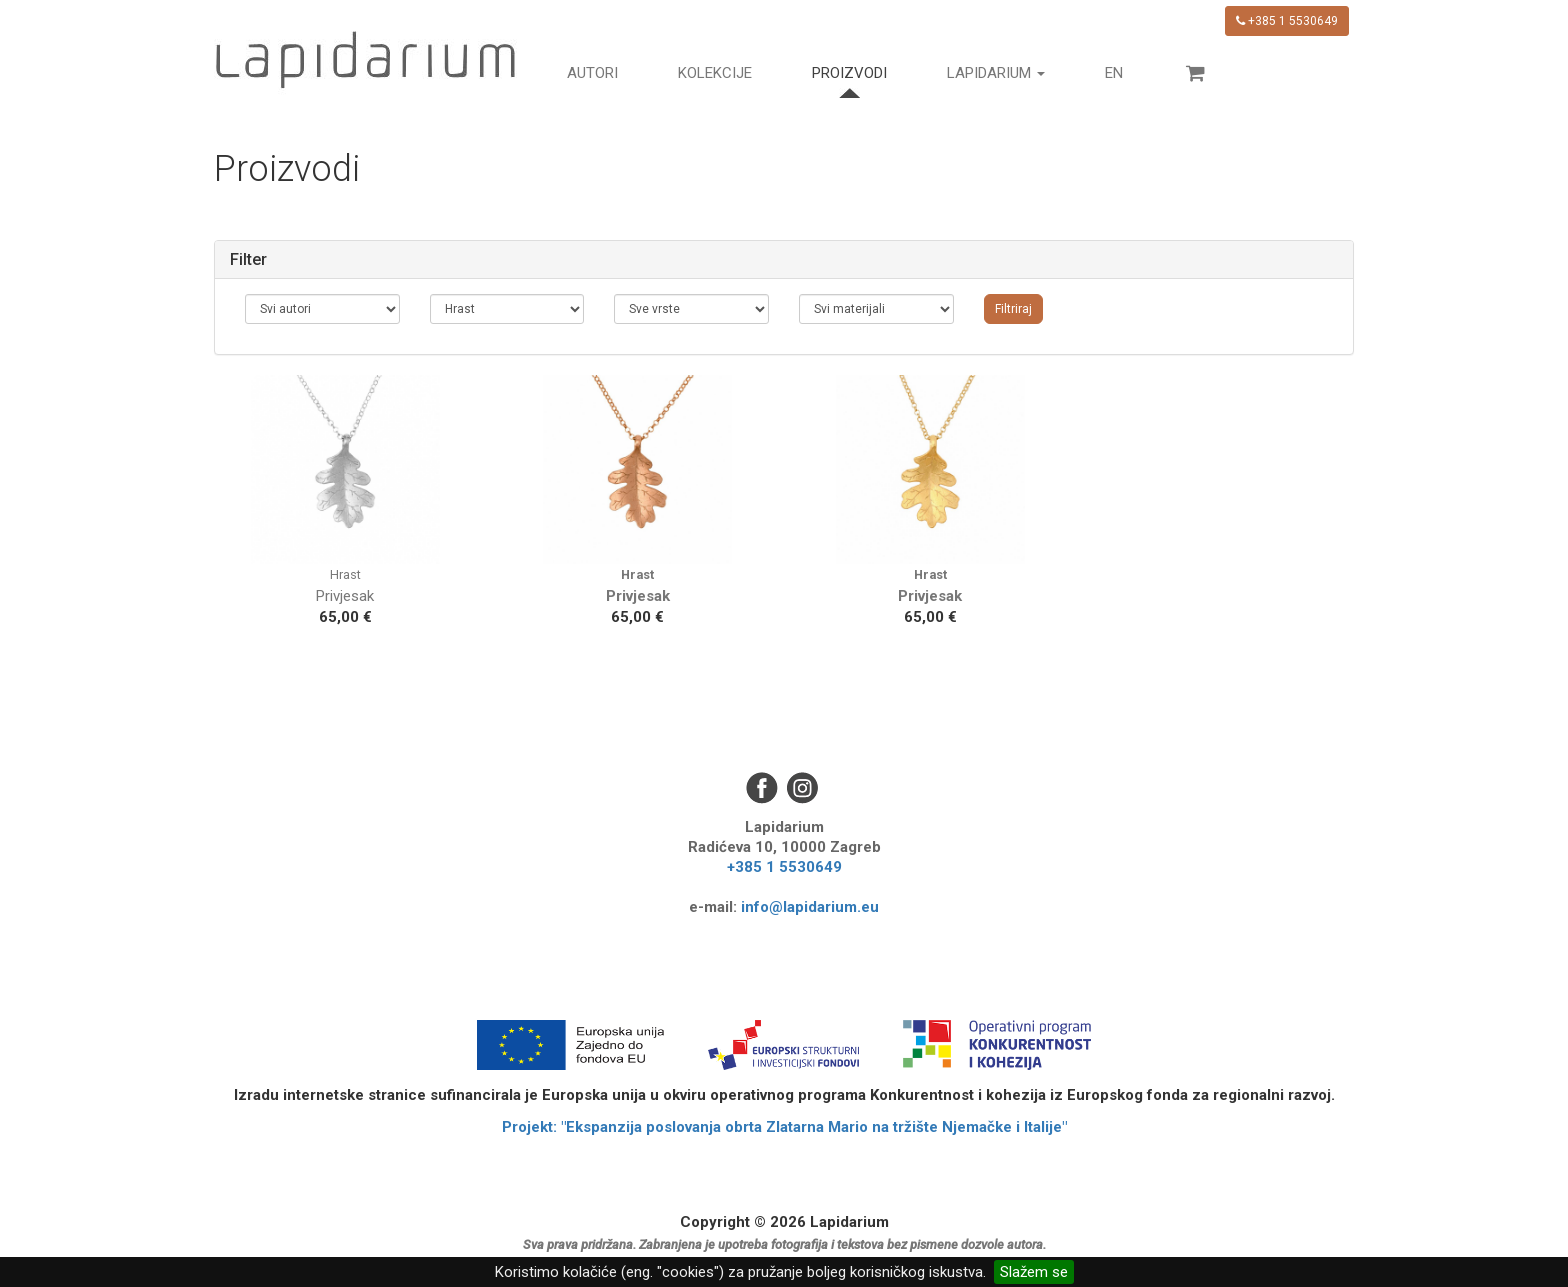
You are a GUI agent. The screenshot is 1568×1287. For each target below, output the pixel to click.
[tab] (784, 260)
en (1114, 73)
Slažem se (1034, 1272)
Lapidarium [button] (996, 73)
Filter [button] (248, 259)
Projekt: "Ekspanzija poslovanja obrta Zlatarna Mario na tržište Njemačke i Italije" (784, 1127)
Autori (592, 73)
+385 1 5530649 (1287, 21)
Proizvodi (849, 73)
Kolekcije (715, 73)
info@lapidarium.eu (810, 907)
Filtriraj (1013, 309)
